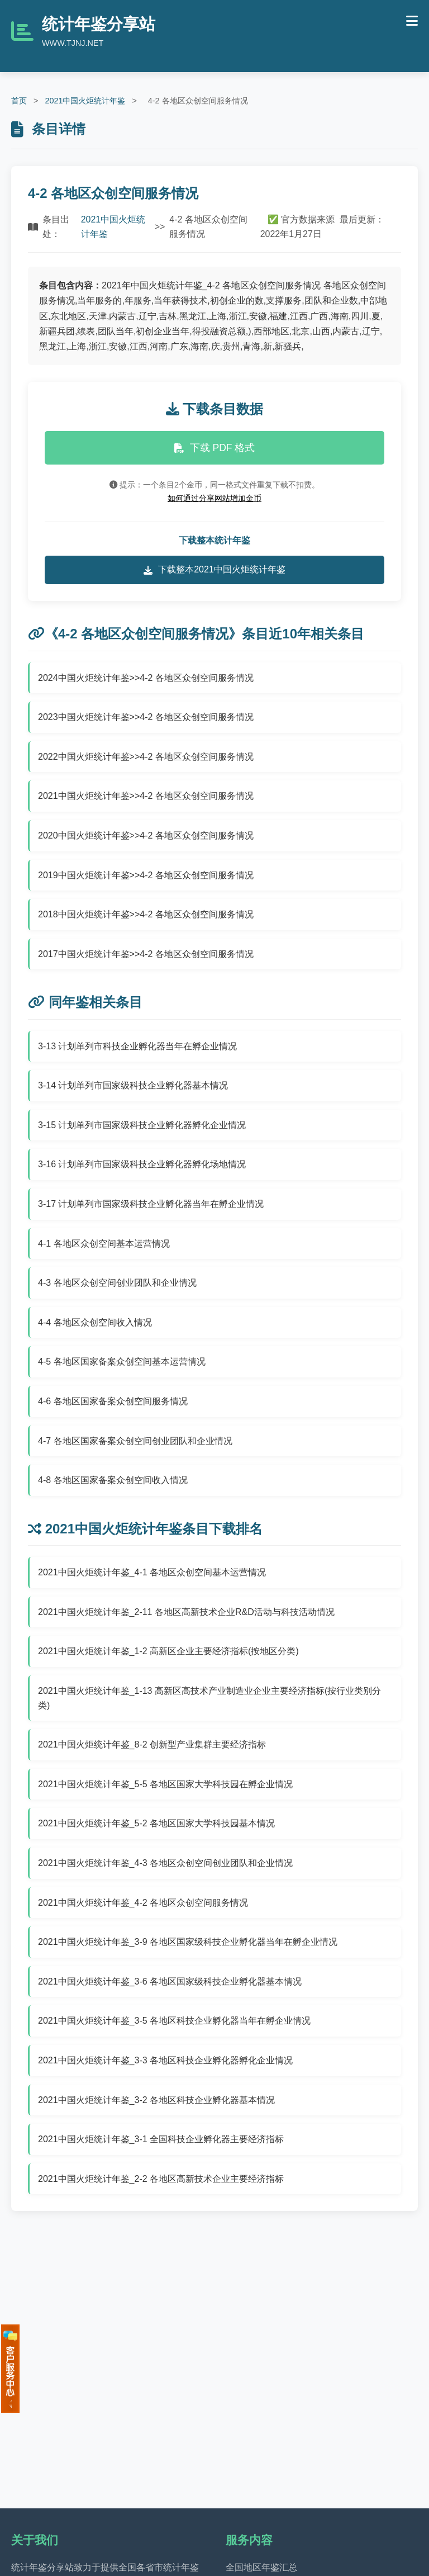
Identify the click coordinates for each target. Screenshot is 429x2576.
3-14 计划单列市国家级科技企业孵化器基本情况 (133, 1085)
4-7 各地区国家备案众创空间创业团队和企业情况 (135, 1441)
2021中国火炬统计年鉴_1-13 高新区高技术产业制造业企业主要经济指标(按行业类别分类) (209, 1698)
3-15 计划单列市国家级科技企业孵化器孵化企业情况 (142, 1125)
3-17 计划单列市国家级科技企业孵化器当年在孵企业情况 (151, 1204)
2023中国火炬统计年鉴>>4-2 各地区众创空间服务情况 (146, 717)
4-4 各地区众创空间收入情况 (95, 1322)
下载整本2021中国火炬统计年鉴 (214, 570)
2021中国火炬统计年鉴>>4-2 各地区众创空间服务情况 (146, 796)
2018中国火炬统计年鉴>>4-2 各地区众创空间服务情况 (146, 914)
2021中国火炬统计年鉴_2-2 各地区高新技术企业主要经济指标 (161, 2179)
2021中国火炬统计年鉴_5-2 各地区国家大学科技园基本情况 (156, 1823)
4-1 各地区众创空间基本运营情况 (104, 1243)
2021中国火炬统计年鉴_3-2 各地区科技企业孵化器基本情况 (156, 2100)
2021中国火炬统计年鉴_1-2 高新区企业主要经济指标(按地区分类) (168, 1651)
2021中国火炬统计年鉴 (85, 100)
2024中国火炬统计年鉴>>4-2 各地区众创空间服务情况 (146, 678)
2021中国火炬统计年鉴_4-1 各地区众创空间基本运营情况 (152, 1572)
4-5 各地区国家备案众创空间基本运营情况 (122, 1361)
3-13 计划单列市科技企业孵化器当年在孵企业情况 (137, 1046)
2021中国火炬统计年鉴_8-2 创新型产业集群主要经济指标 (152, 1744)
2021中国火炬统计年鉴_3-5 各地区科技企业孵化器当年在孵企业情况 (174, 2020)
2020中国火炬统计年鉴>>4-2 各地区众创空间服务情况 (146, 835)
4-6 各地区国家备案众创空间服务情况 (113, 1401)
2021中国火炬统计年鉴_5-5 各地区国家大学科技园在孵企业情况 (165, 1784)
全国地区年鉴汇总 (261, 2567)
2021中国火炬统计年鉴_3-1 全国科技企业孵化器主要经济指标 (161, 2139)
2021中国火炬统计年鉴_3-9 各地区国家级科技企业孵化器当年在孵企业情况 (187, 1942)
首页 (19, 100)
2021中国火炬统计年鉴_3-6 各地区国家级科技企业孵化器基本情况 (170, 1981)
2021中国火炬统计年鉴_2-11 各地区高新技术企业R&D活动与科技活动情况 (186, 1612)
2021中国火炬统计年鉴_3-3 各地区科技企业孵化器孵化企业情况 (165, 2060)
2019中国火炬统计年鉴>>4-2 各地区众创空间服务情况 (146, 875)
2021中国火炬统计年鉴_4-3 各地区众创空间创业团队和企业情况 (165, 1863)
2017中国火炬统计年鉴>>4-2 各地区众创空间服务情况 (146, 954)
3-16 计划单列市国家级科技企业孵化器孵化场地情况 (142, 1164)
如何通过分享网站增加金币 (214, 498)
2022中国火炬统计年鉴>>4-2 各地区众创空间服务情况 (146, 756)
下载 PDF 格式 (214, 447)
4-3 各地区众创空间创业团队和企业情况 (117, 1282)
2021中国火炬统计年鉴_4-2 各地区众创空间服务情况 (143, 1902)
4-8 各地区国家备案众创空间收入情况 (113, 1480)
